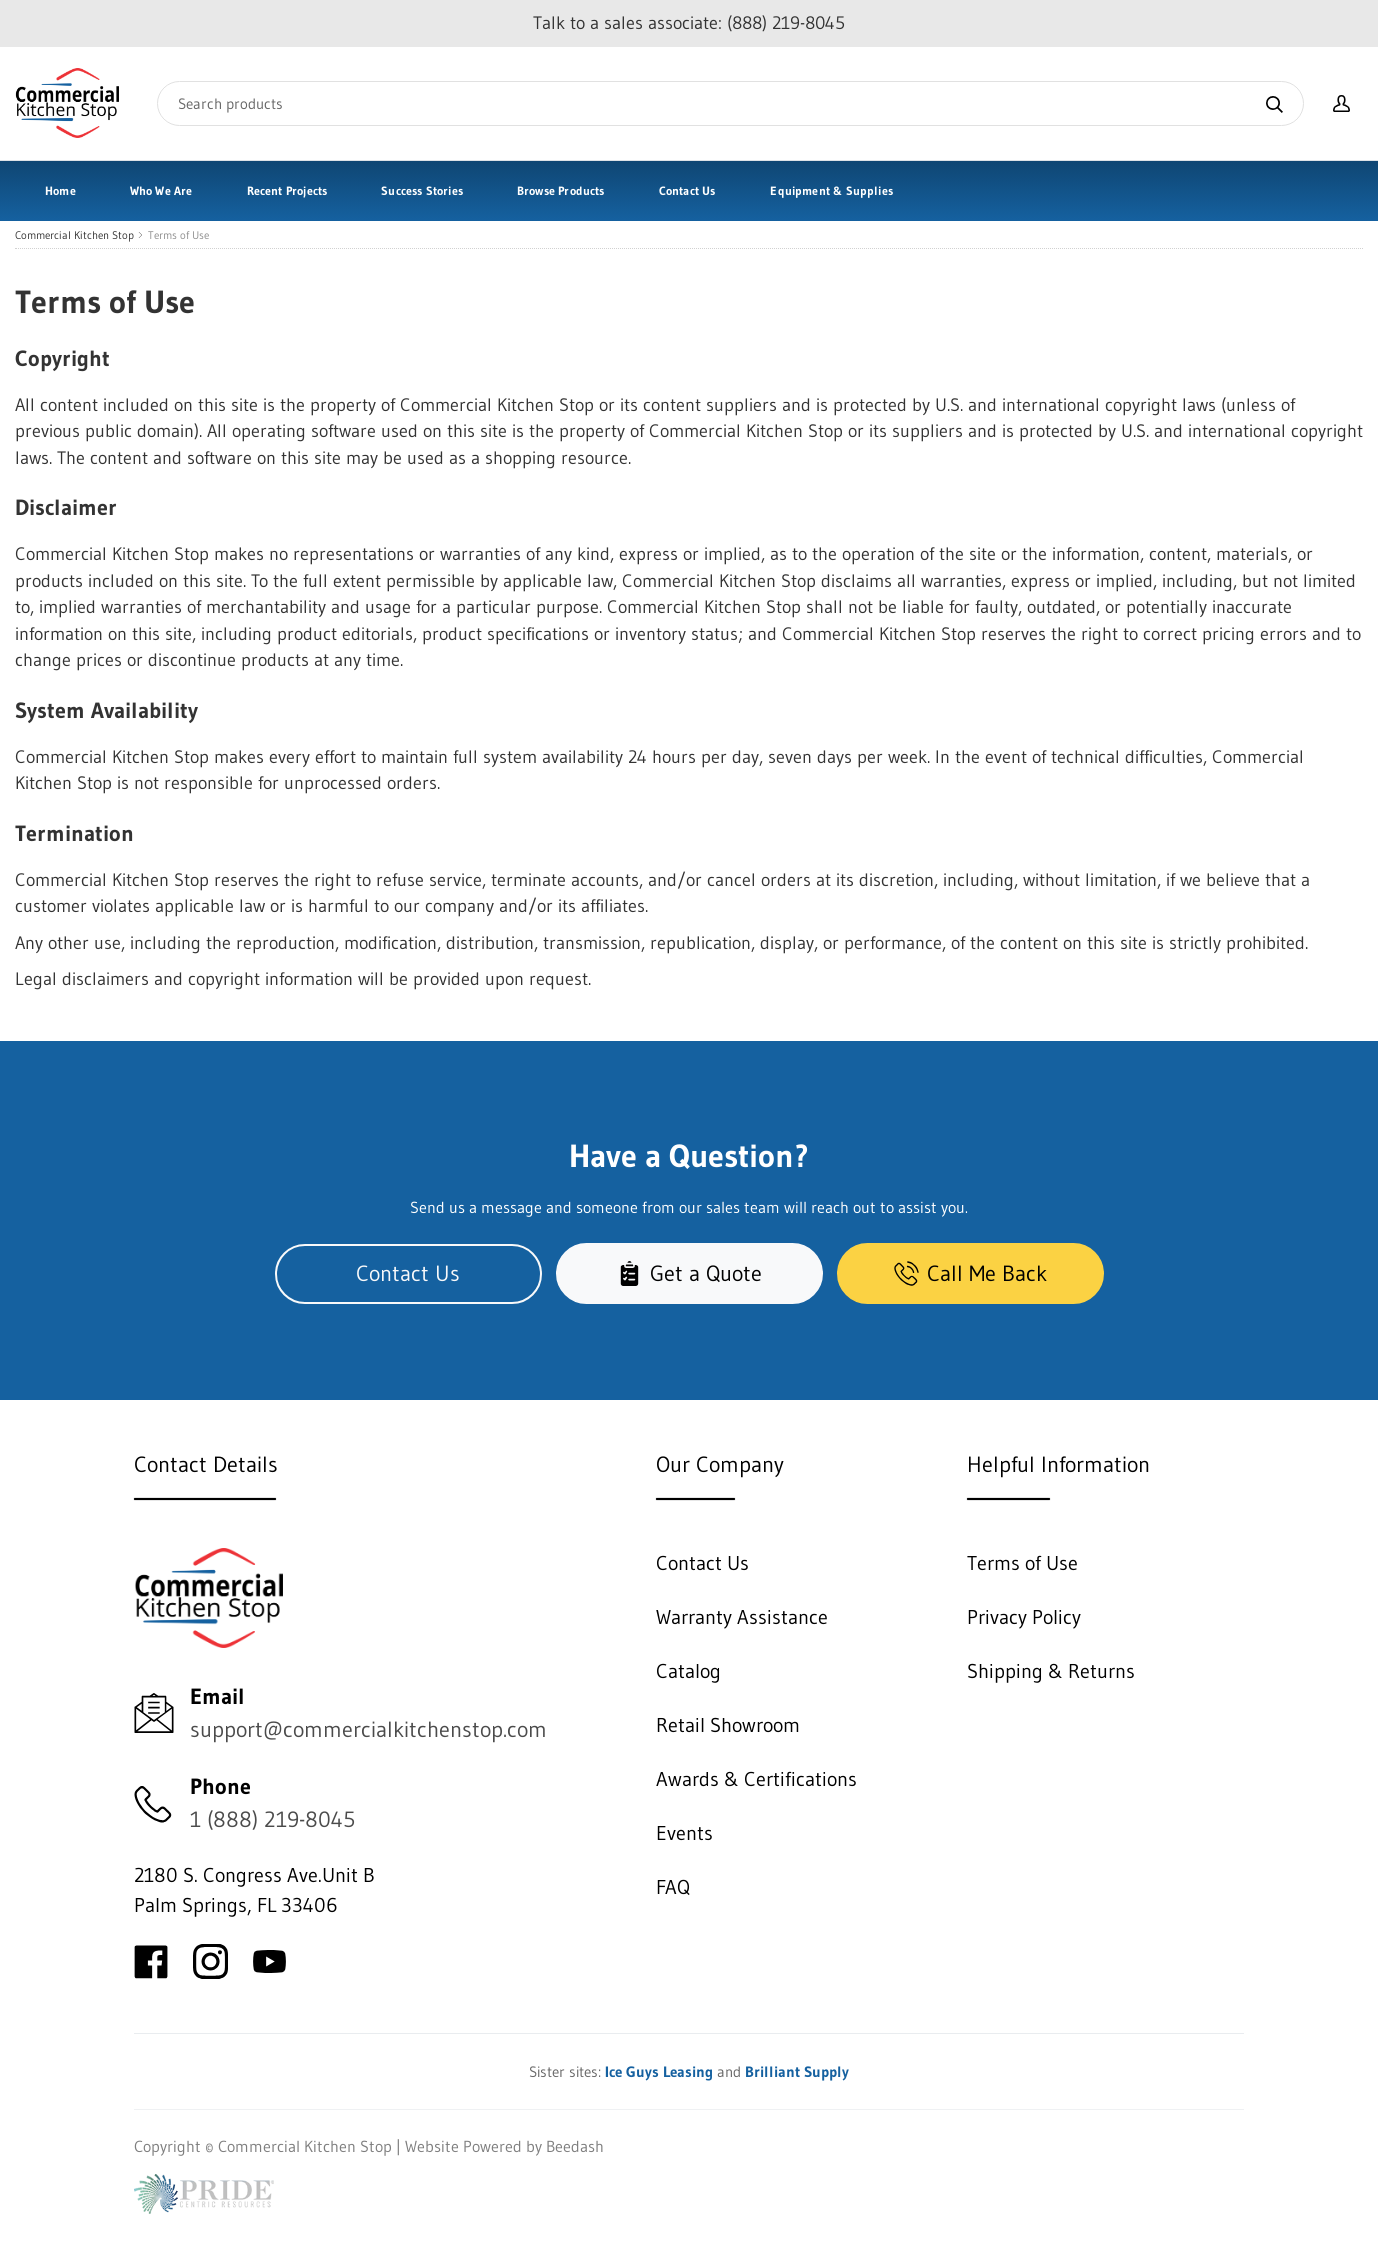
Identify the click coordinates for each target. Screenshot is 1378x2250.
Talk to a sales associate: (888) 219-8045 (689, 23)
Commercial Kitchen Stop (74, 235)
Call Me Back (970, 1273)
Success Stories (422, 190)
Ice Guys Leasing (659, 2071)
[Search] (730, 103)
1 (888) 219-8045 (272, 1819)
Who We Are (161, 190)
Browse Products (561, 190)
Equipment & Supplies (831, 190)
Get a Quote (689, 1273)
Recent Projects (287, 190)
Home (60, 190)
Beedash (575, 2146)
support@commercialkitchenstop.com (368, 1729)
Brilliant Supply (797, 2071)
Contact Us (687, 190)
